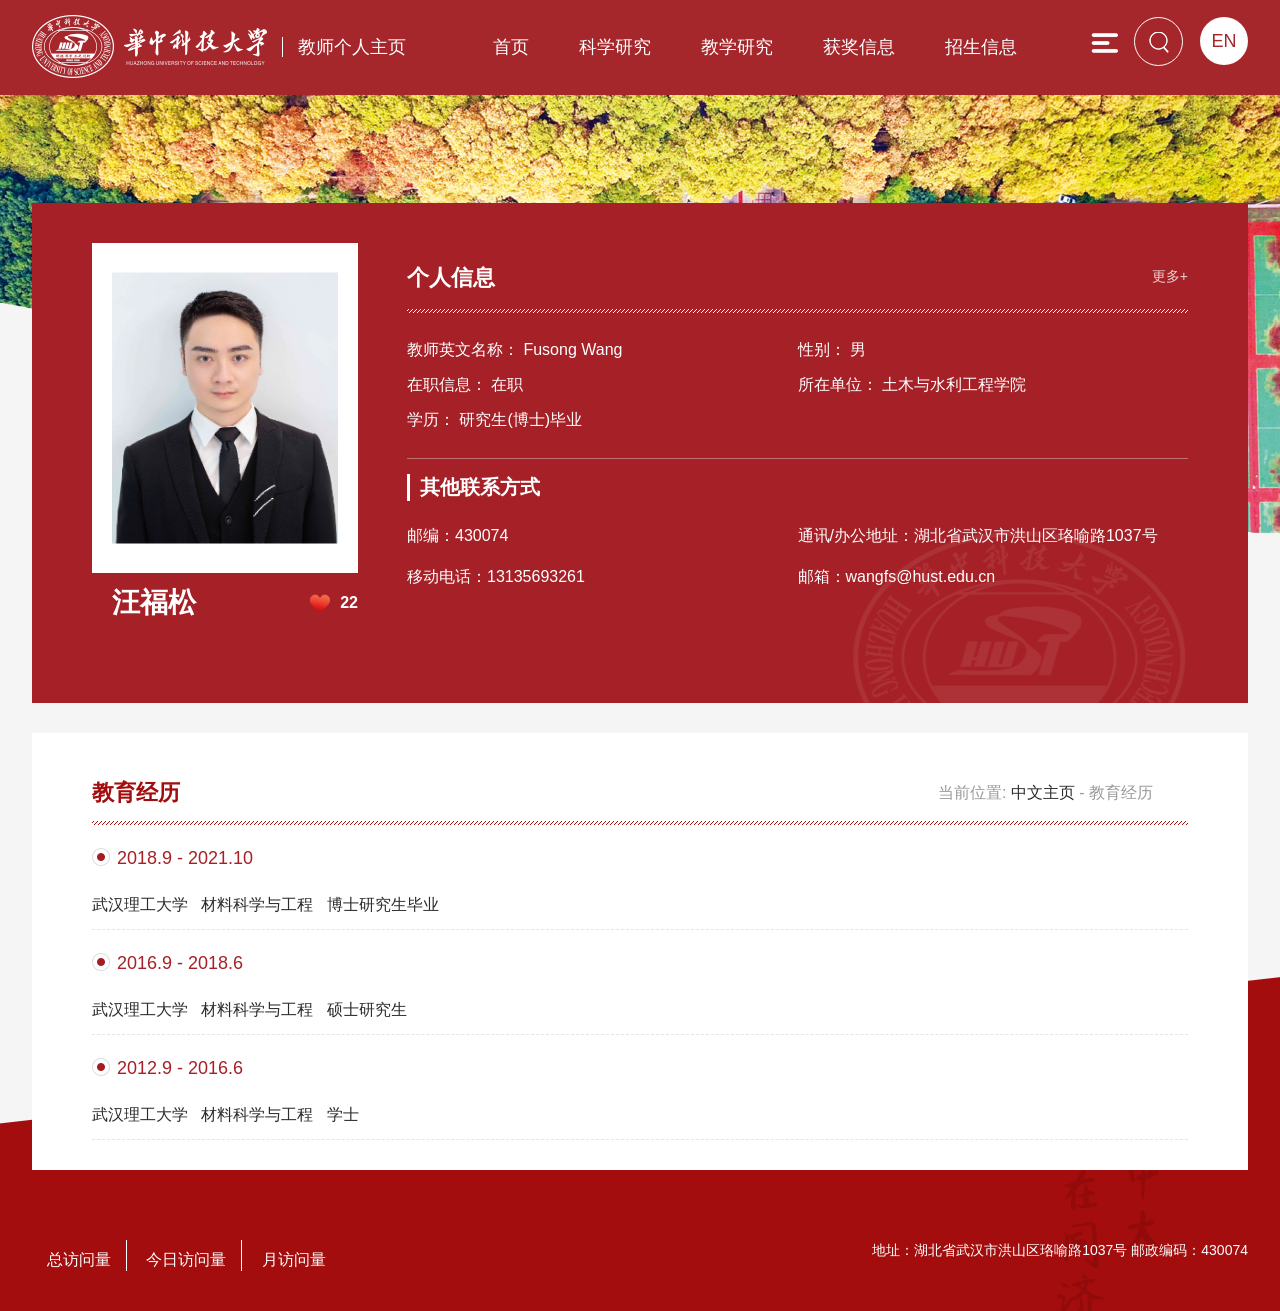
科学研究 (615, 47)
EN (1223, 41)
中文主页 (1043, 792)
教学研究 (737, 47)
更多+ (1170, 276)
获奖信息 (859, 47)
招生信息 (981, 47)
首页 (511, 47)
